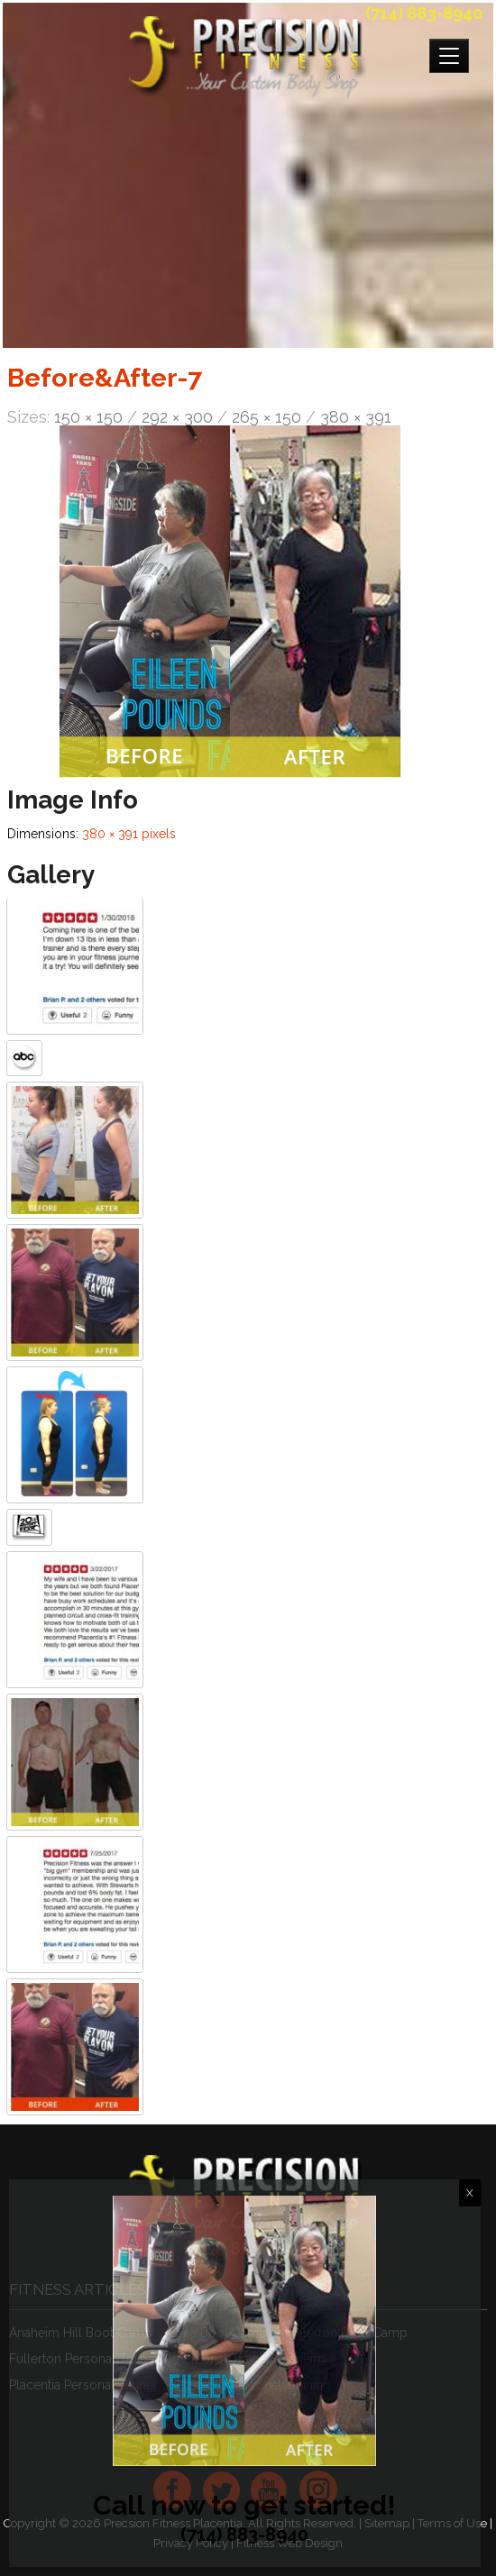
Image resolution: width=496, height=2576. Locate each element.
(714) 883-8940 (423, 13)
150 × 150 (88, 416)
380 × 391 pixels (129, 834)
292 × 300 (177, 416)
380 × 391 (355, 416)
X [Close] (469, 2193)
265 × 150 (266, 416)
